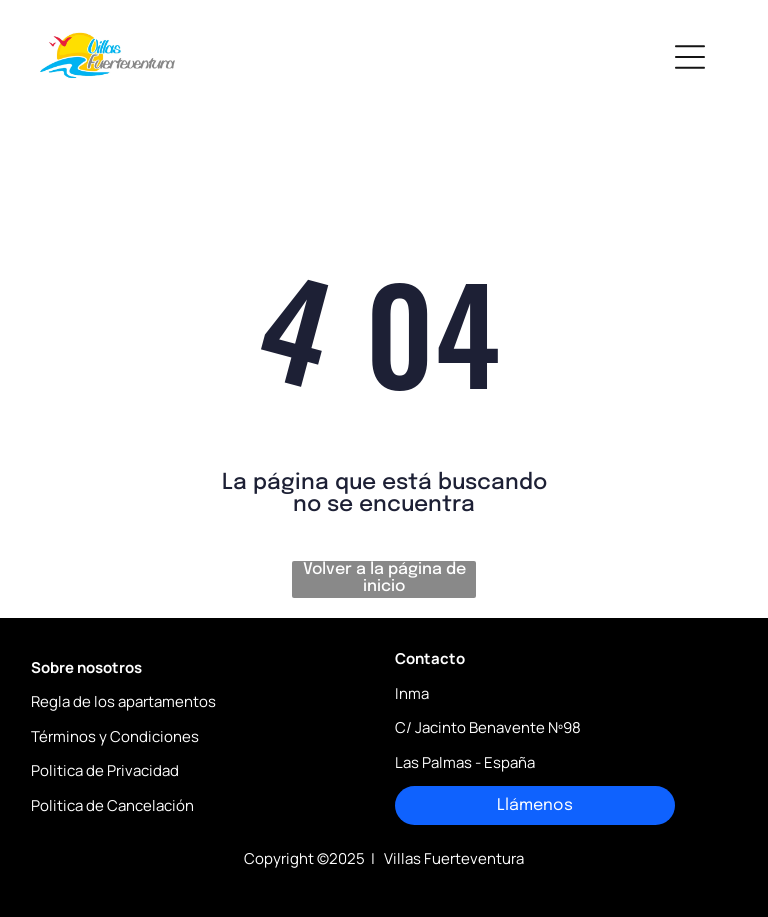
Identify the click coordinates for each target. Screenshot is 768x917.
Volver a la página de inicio (384, 578)
